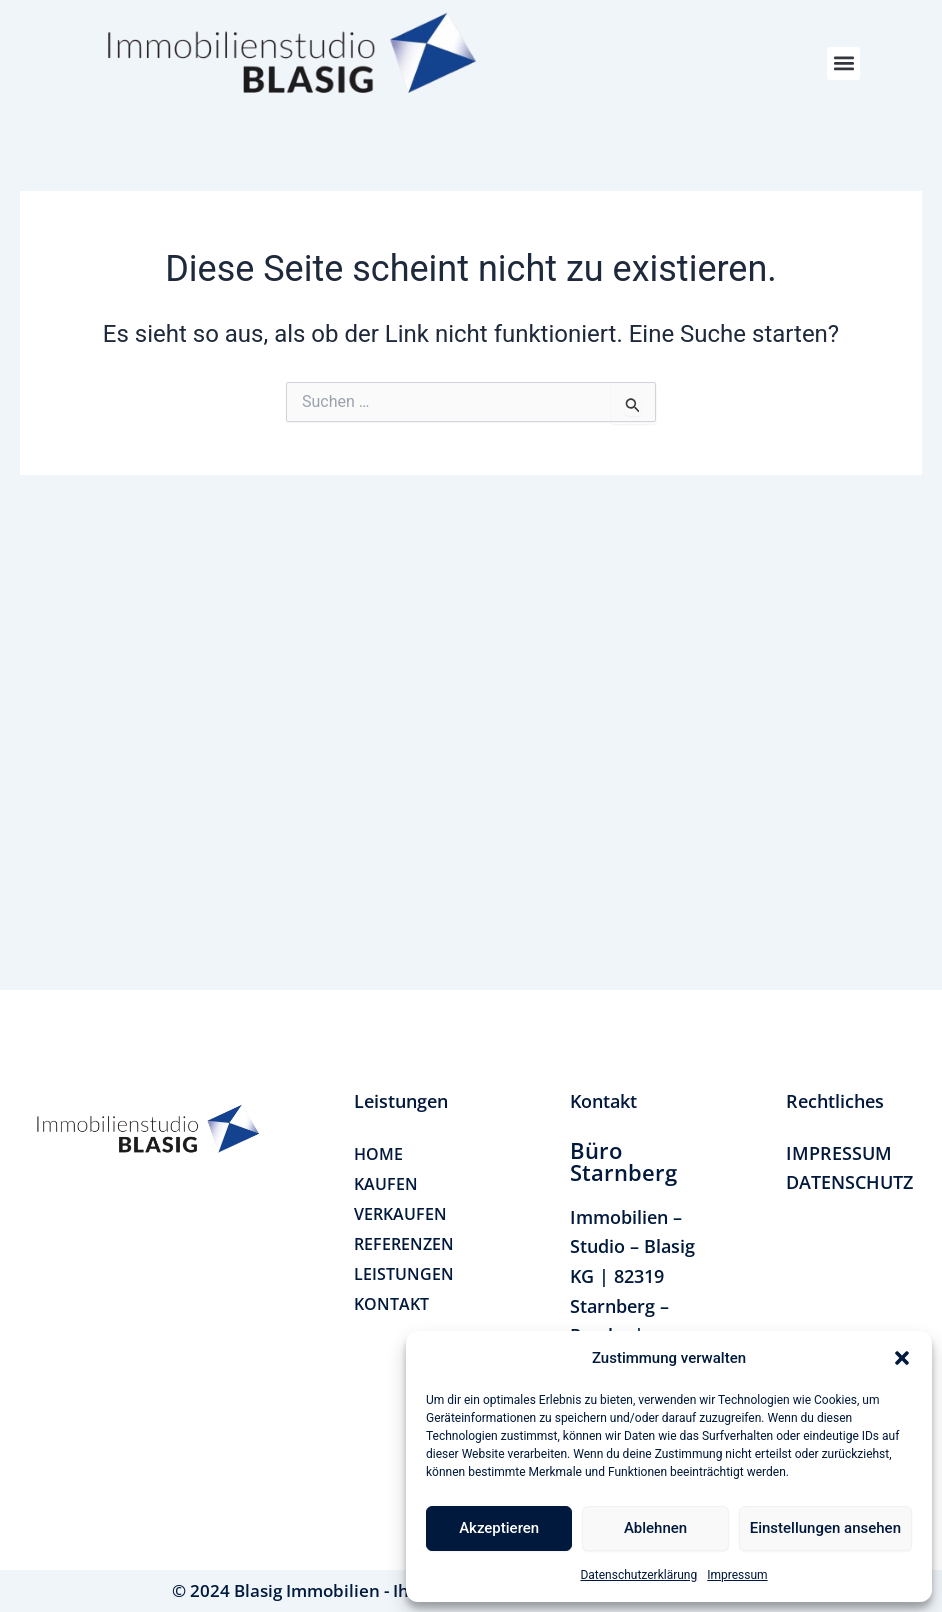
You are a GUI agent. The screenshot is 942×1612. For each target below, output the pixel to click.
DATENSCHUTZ (849, 1182)
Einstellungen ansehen (825, 1528)
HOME (378, 1154)
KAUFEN (386, 1184)
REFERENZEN (404, 1244)
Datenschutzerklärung (638, 1575)
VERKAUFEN (400, 1214)
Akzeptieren (499, 1528)
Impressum (737, 1575)
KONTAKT (391, 1304)
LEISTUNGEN (404, 1274)
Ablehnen (655, 1528)
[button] (902, 1358)
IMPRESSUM (839, 1153)
